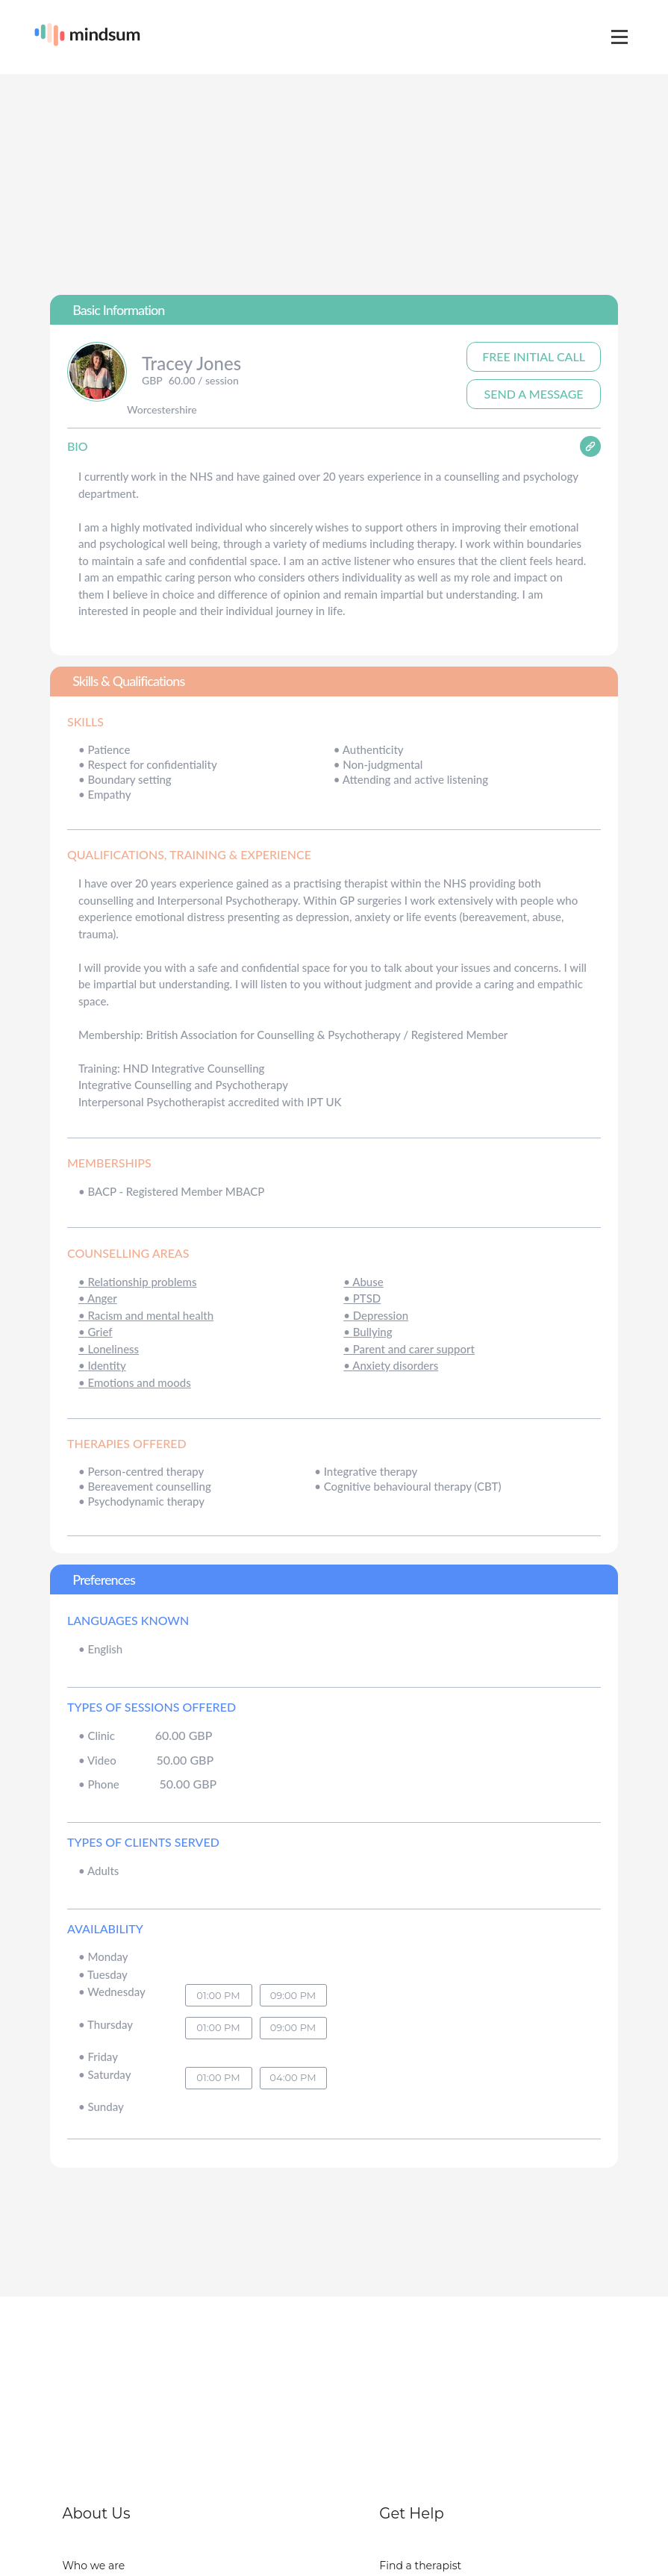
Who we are (94, 2565)
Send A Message (534, 394)
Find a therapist (420, 2565)
